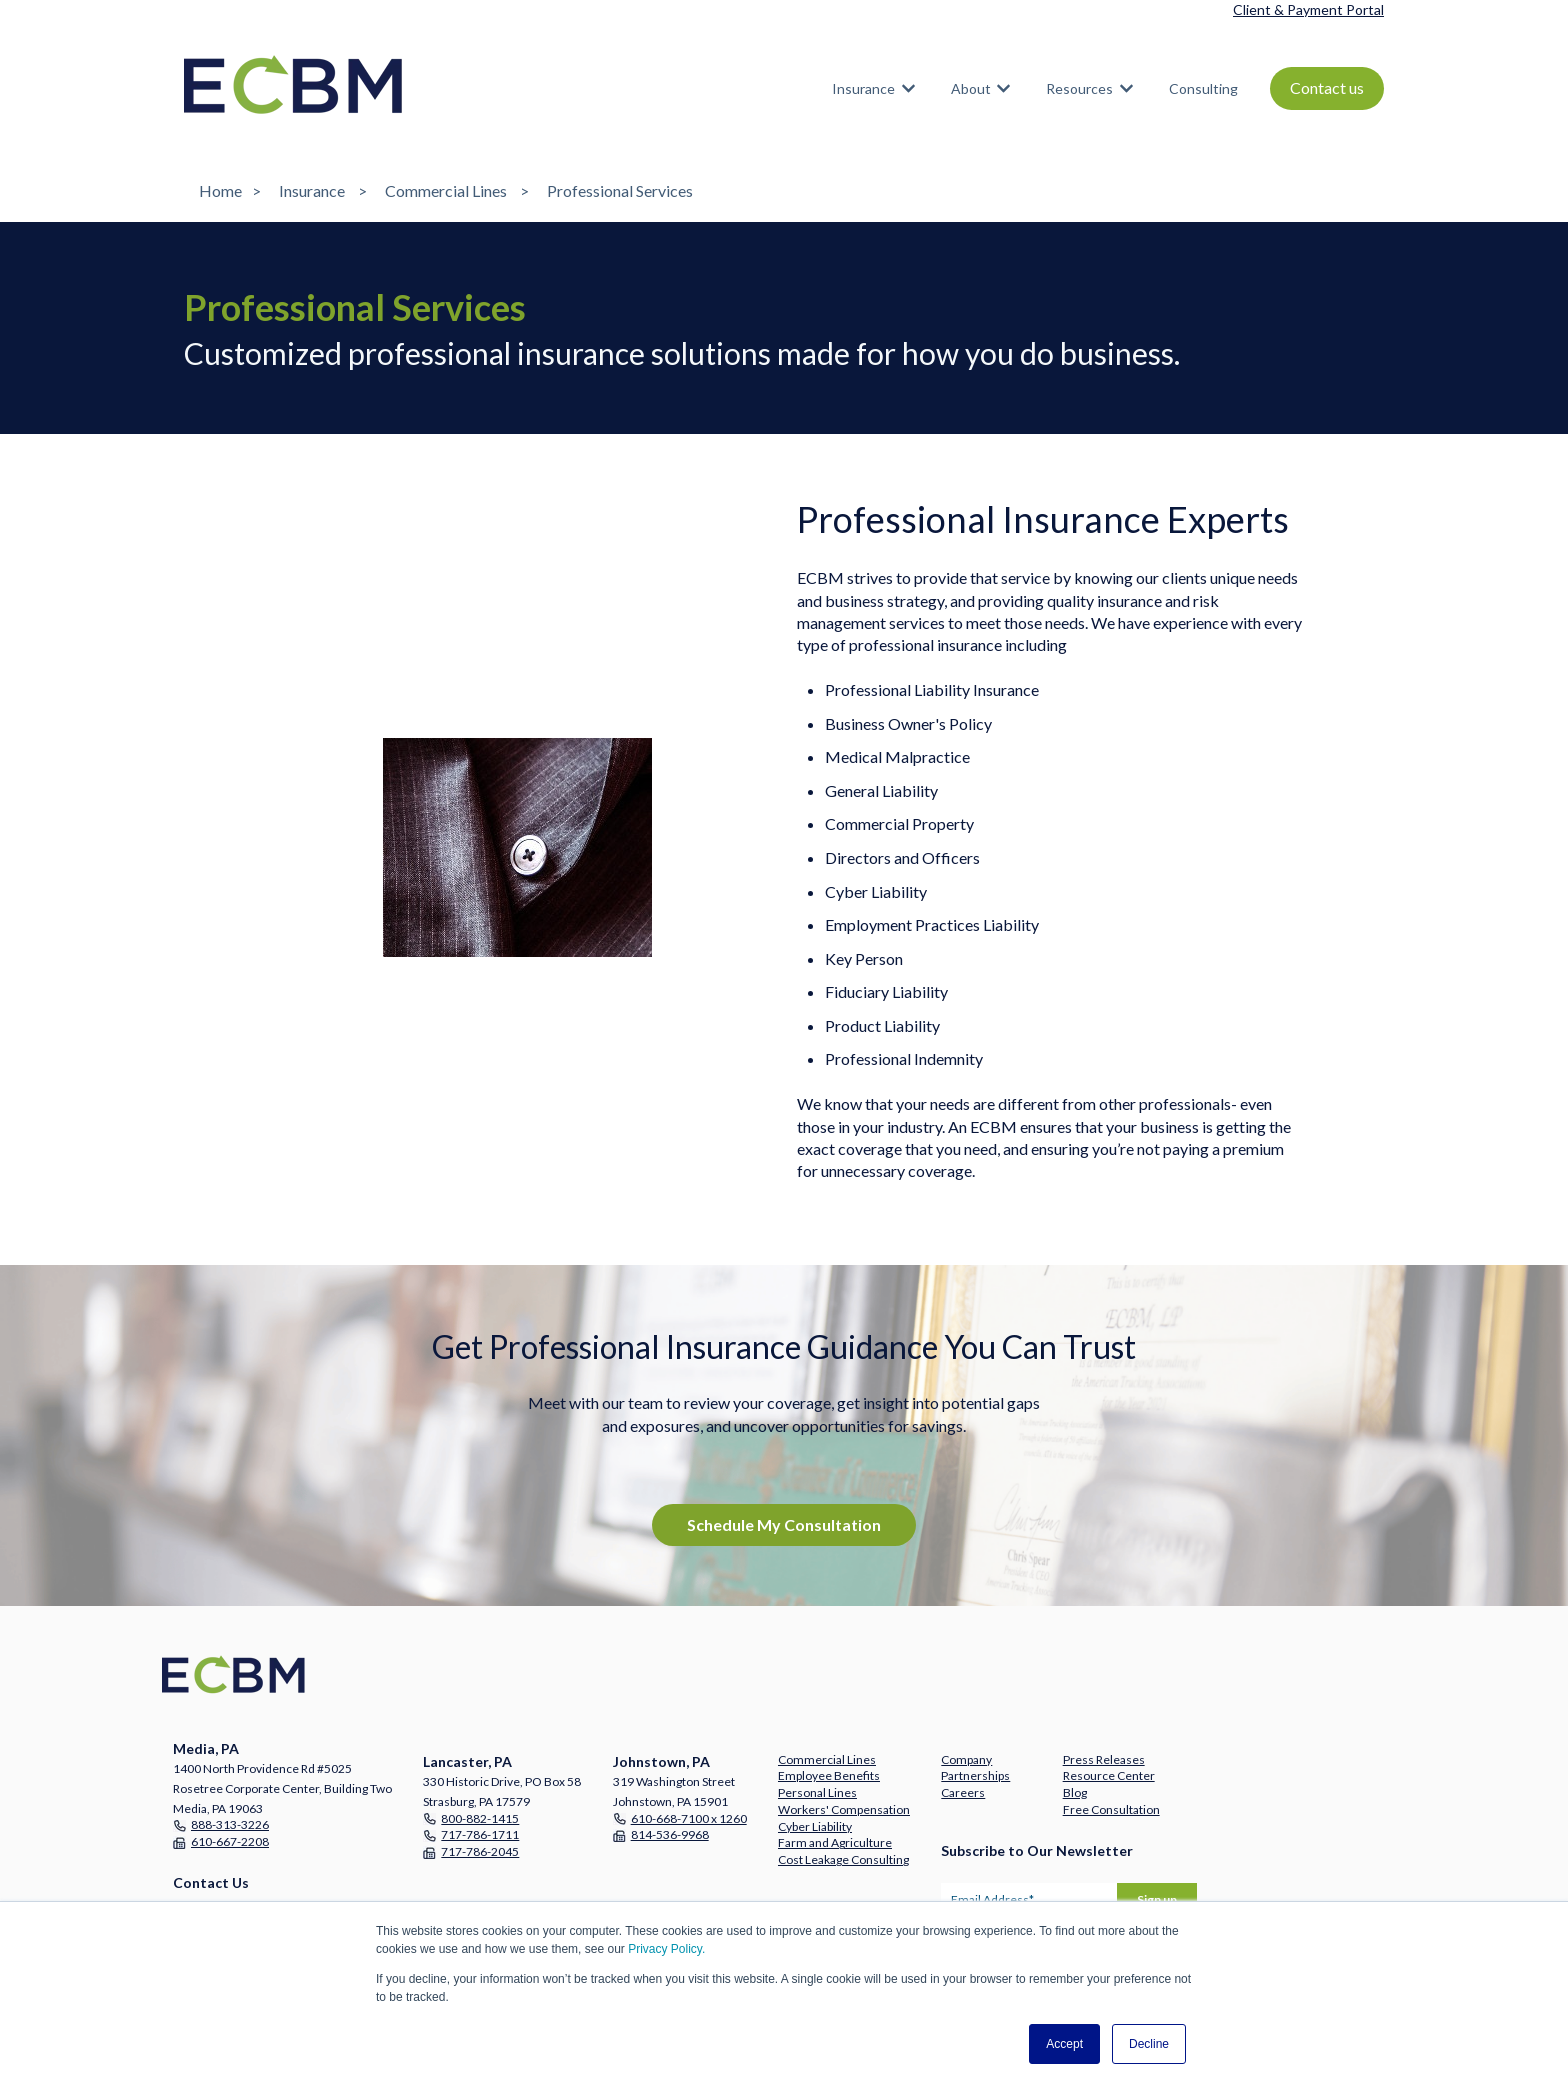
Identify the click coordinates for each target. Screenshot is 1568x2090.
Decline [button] (1149, 2044)
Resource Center (1109, 1775)
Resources (1079, 88)
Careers (963, 1792)
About (971, 88)
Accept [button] (1064, 2044)
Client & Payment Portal (1308, 9)
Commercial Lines (446, 190)
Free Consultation (1111, 1809)
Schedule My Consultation (784, 1524)
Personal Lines (817, 1792)
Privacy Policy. (666, 1949)
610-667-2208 (230, 1841)
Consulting (1203, 88)
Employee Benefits (829, 1775)
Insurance (863, 88)
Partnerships (975, 1775)
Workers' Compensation (844, 1809)
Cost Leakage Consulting (843, 1859)
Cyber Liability (815, 1826)
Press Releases (1104, 1759)
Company (966, 1759)
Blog (1075, 1792)
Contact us (1327, 87)
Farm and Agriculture (835, 1842)
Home (220, 190)
